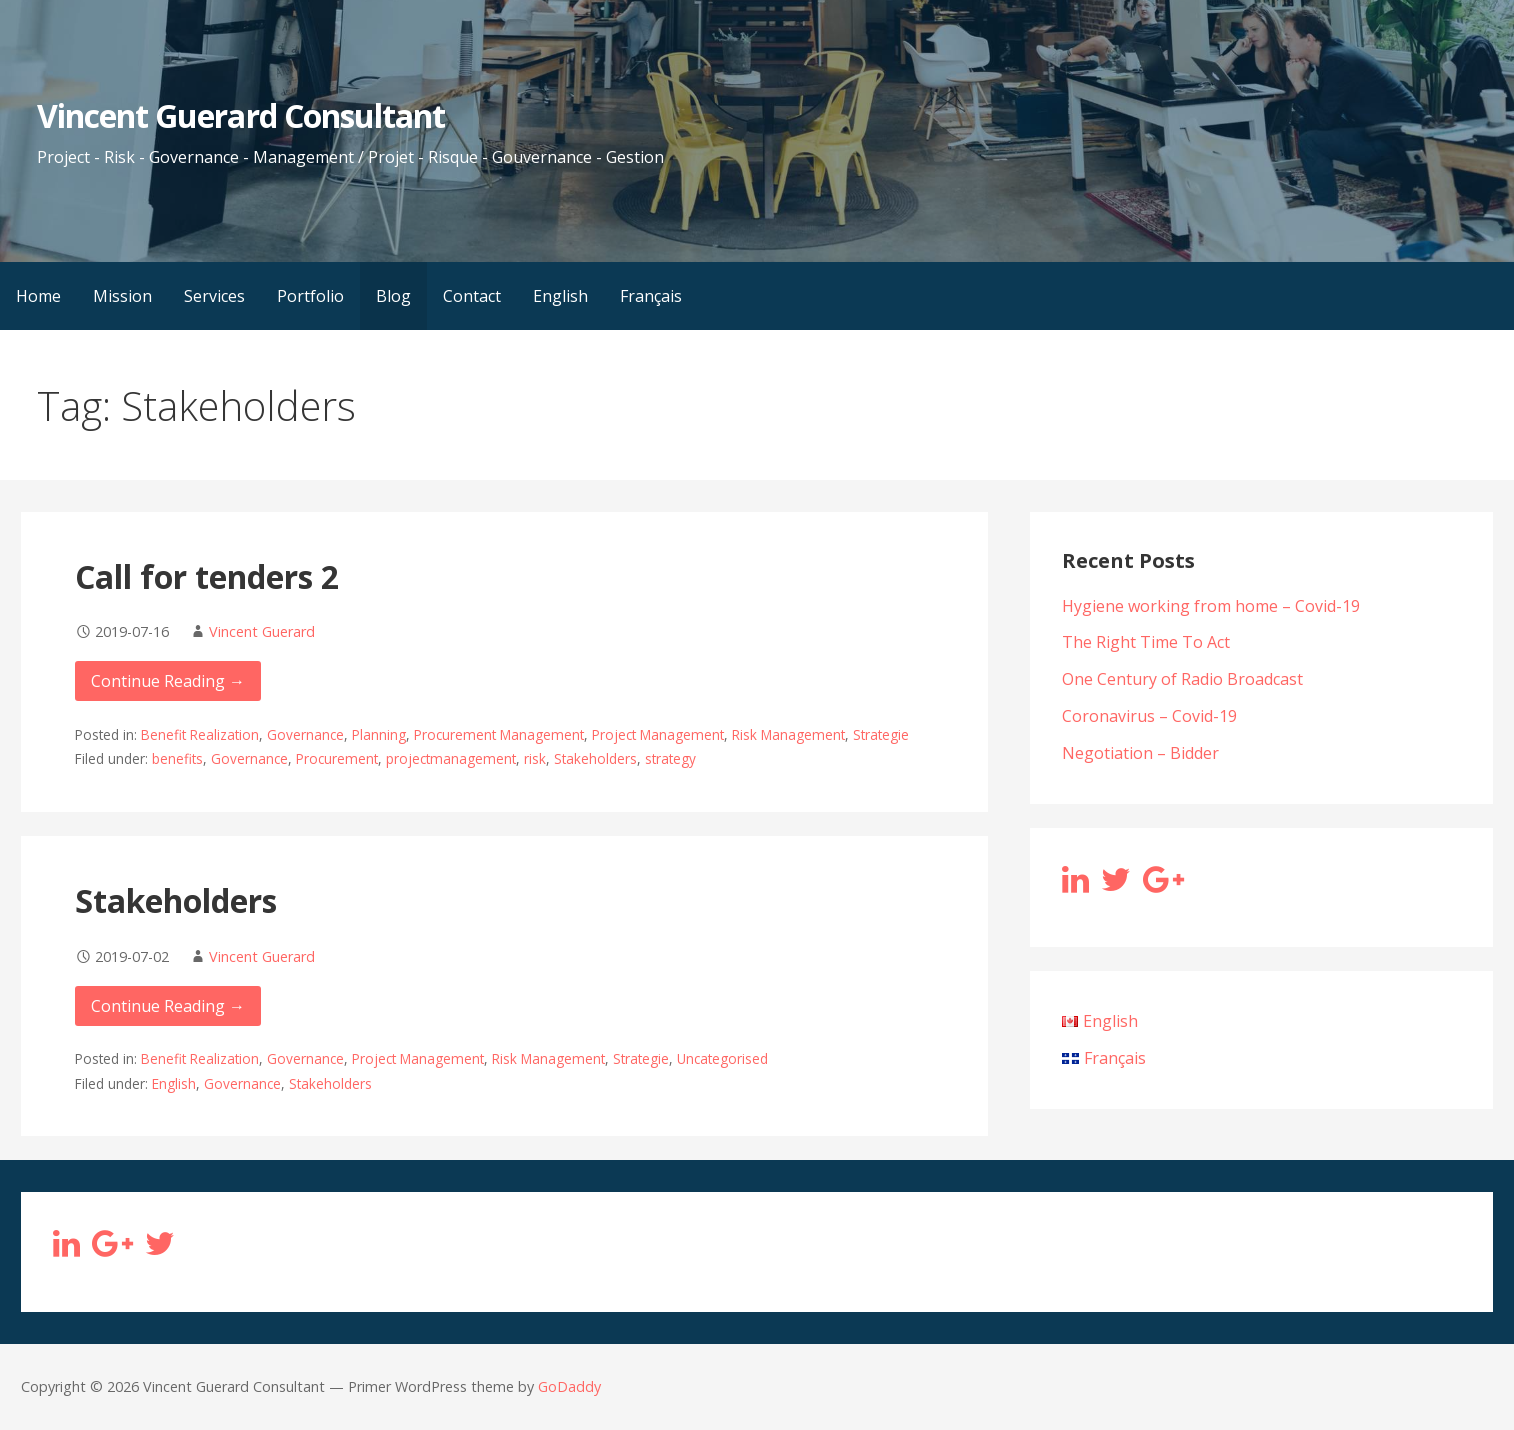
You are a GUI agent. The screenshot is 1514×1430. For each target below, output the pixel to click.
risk (535, 758)
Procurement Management (499, 734)
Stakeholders (595, 758)
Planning (379, 734)
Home (38, 296)
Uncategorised (722, 1058)
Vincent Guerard (262, 631)
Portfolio (310, 296)
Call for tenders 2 (207, 576)
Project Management (658, 734)
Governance (305, 734)
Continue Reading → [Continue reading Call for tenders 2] (168, 681)
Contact (472, 296)
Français (651, 296)
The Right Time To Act (1146, 642)
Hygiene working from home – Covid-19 (1211, 606)
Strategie (881, 734)
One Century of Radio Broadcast (1182, 679)
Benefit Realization (200, 734)
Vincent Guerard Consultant (241, 115)
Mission (122, 296)
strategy (670, 758)
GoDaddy (569, 1386)
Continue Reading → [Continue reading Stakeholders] (168, 1006)
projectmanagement (451, 758)
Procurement (337, 758)
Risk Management (788, 734)
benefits (177, 758)
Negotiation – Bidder (1140, 753)
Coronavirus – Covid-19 (1149, 716)
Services (214, 296)
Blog (393, 296)
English (560, 296)
